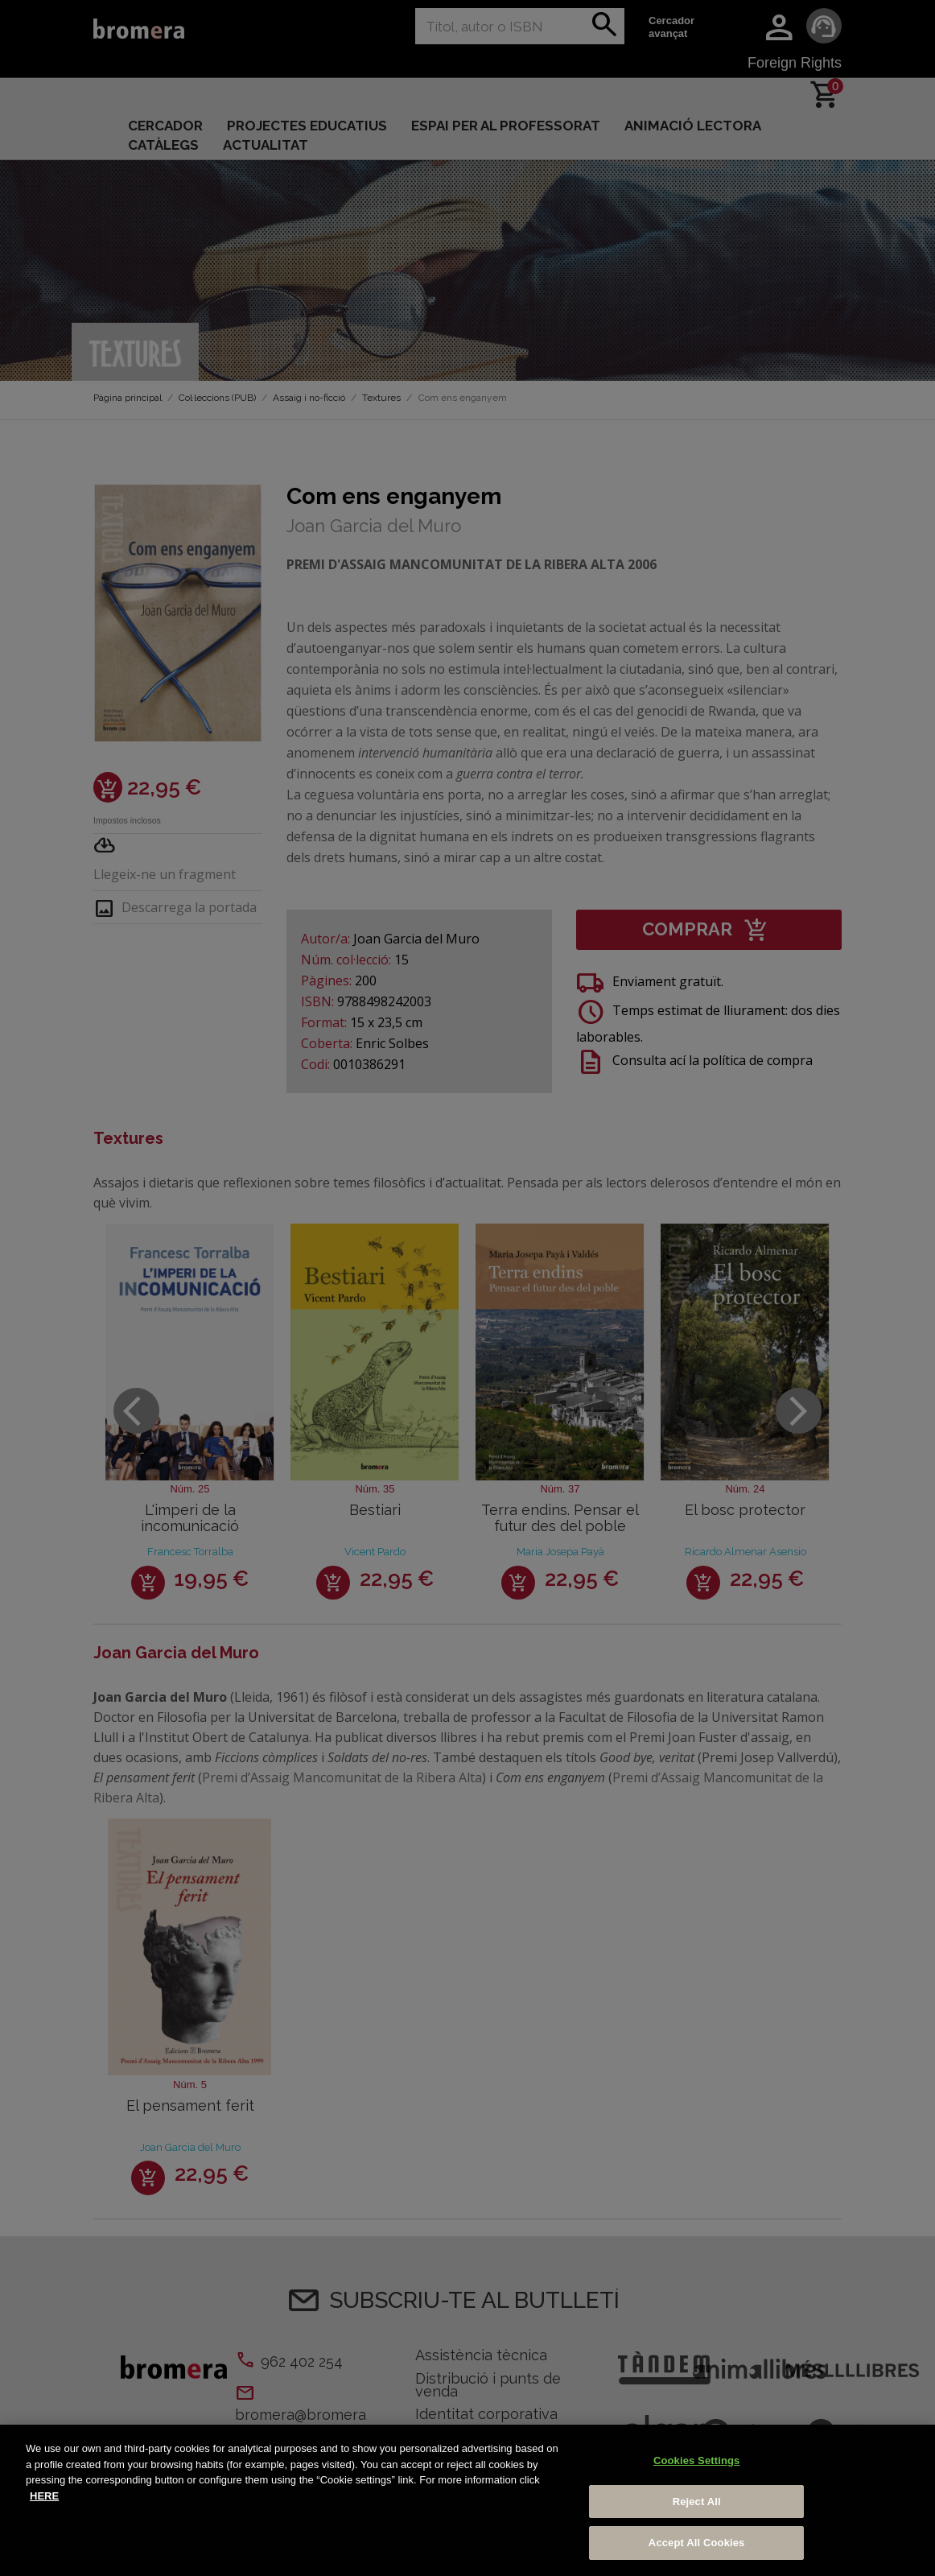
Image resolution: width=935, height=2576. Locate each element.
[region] (467, 2500)
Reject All (697, 2502)
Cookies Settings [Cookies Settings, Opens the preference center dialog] (696, 2460)
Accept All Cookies (697, 2543)
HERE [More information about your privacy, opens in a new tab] (44, 2496)
